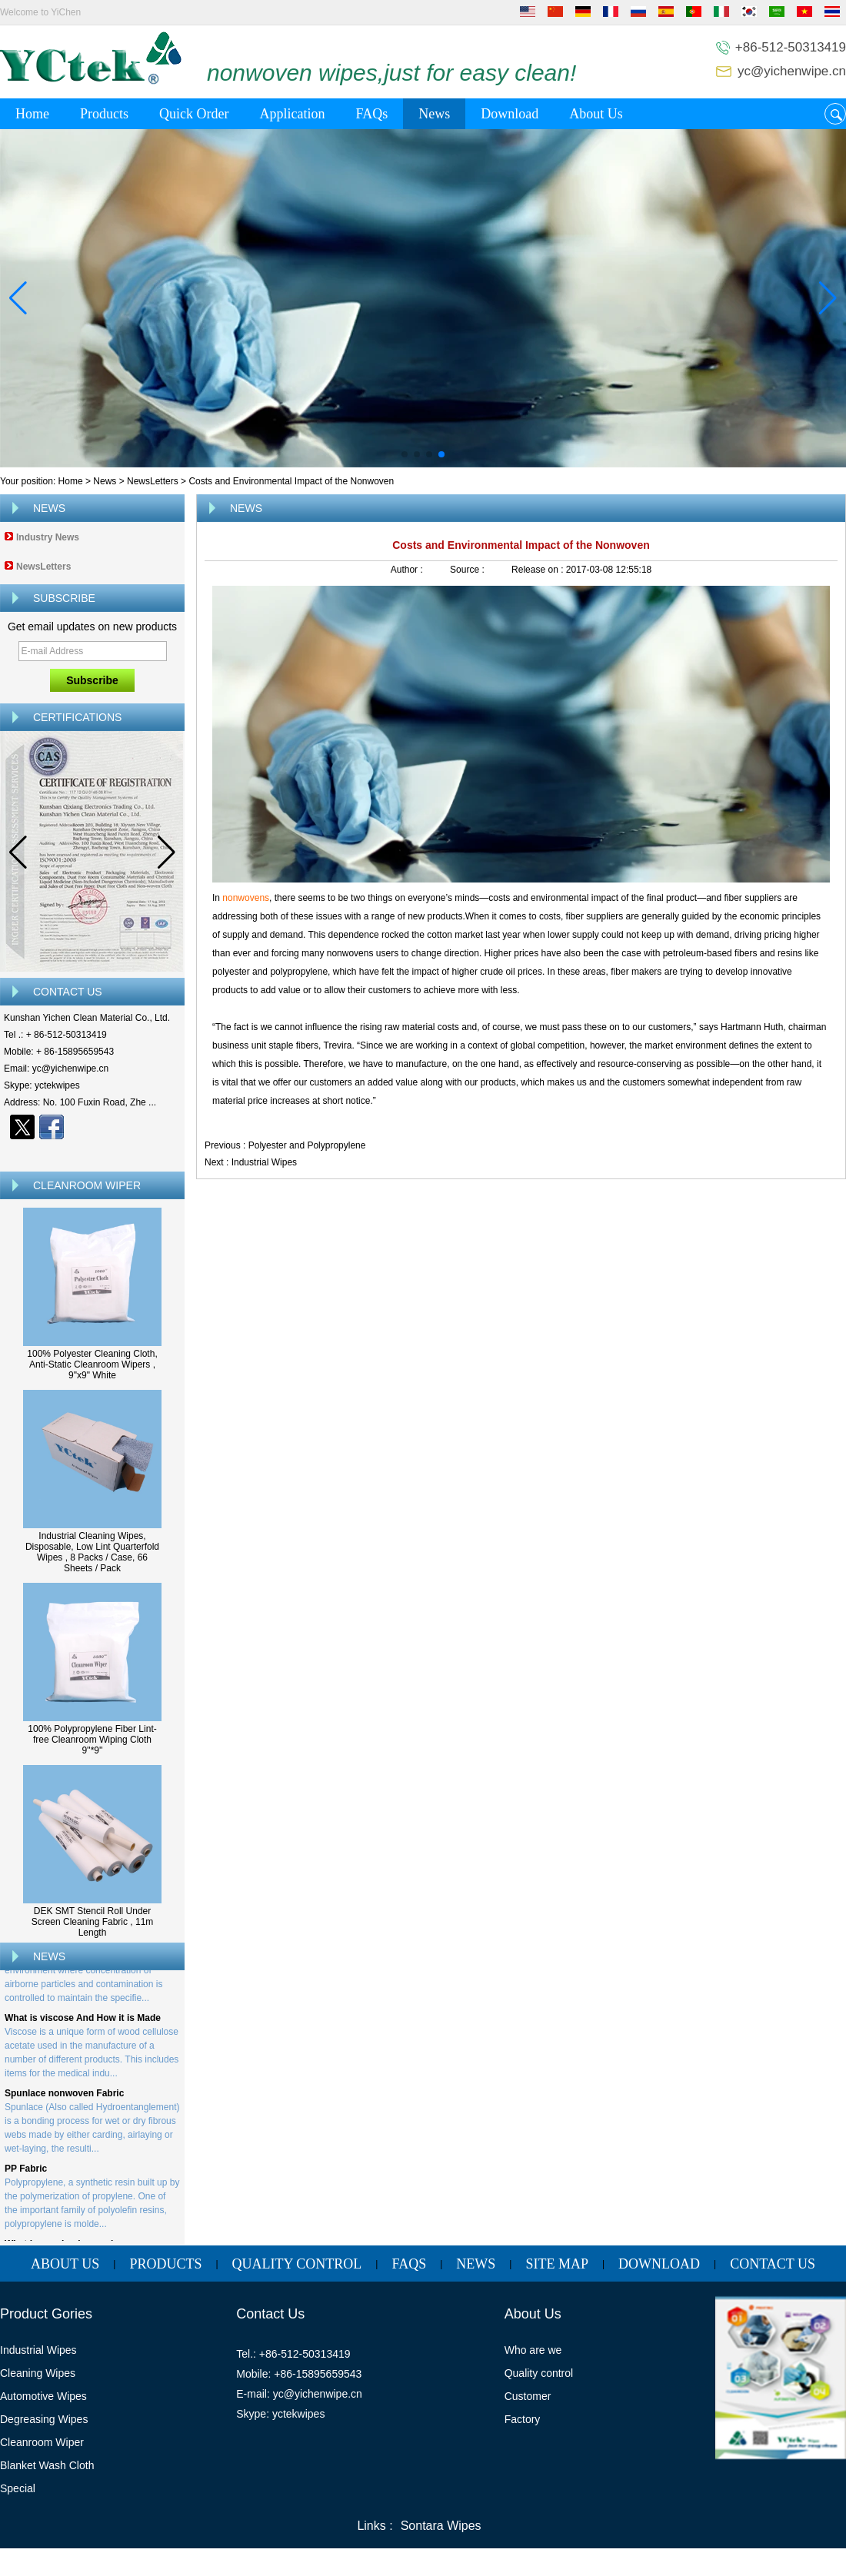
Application (292, 113)
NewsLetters (152, 481)
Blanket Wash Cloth (47, 2465)
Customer (528, 2396)
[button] (404, 454)
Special (17, 2488)
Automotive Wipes (43, 2396)
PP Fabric (26, 2171)
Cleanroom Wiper (42, 2442)
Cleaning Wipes (37, 2373)
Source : (468, 569)
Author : (408, 569)
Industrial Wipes (264, 1162)
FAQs (371, 113)
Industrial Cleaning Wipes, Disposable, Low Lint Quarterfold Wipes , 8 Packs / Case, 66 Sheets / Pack (92, 1552)
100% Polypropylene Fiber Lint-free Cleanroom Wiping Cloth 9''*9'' (92, 1739)
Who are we (533, 2350)
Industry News (47, 537)
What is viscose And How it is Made (83, 2021)
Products (104, 113)
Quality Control (297, 2264)
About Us (596, 113)
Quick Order (193, 113)
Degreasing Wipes (44, 2419)
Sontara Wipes (441, 2525)
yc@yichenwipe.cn (792, 71)
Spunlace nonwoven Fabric (64, 2096)
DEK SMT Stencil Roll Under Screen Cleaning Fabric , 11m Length (93, 1922)
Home (32, 113)
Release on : (538, 569)
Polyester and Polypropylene (307, 1145)
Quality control (539, 2373)
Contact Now (92, 1154)
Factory (523, 2419)
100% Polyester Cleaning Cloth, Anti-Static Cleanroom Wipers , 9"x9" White (92, 1364)
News (434, 113)
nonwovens (245, 897)
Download (509, 113)
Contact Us (772, 2264)
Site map (556, 2264)
